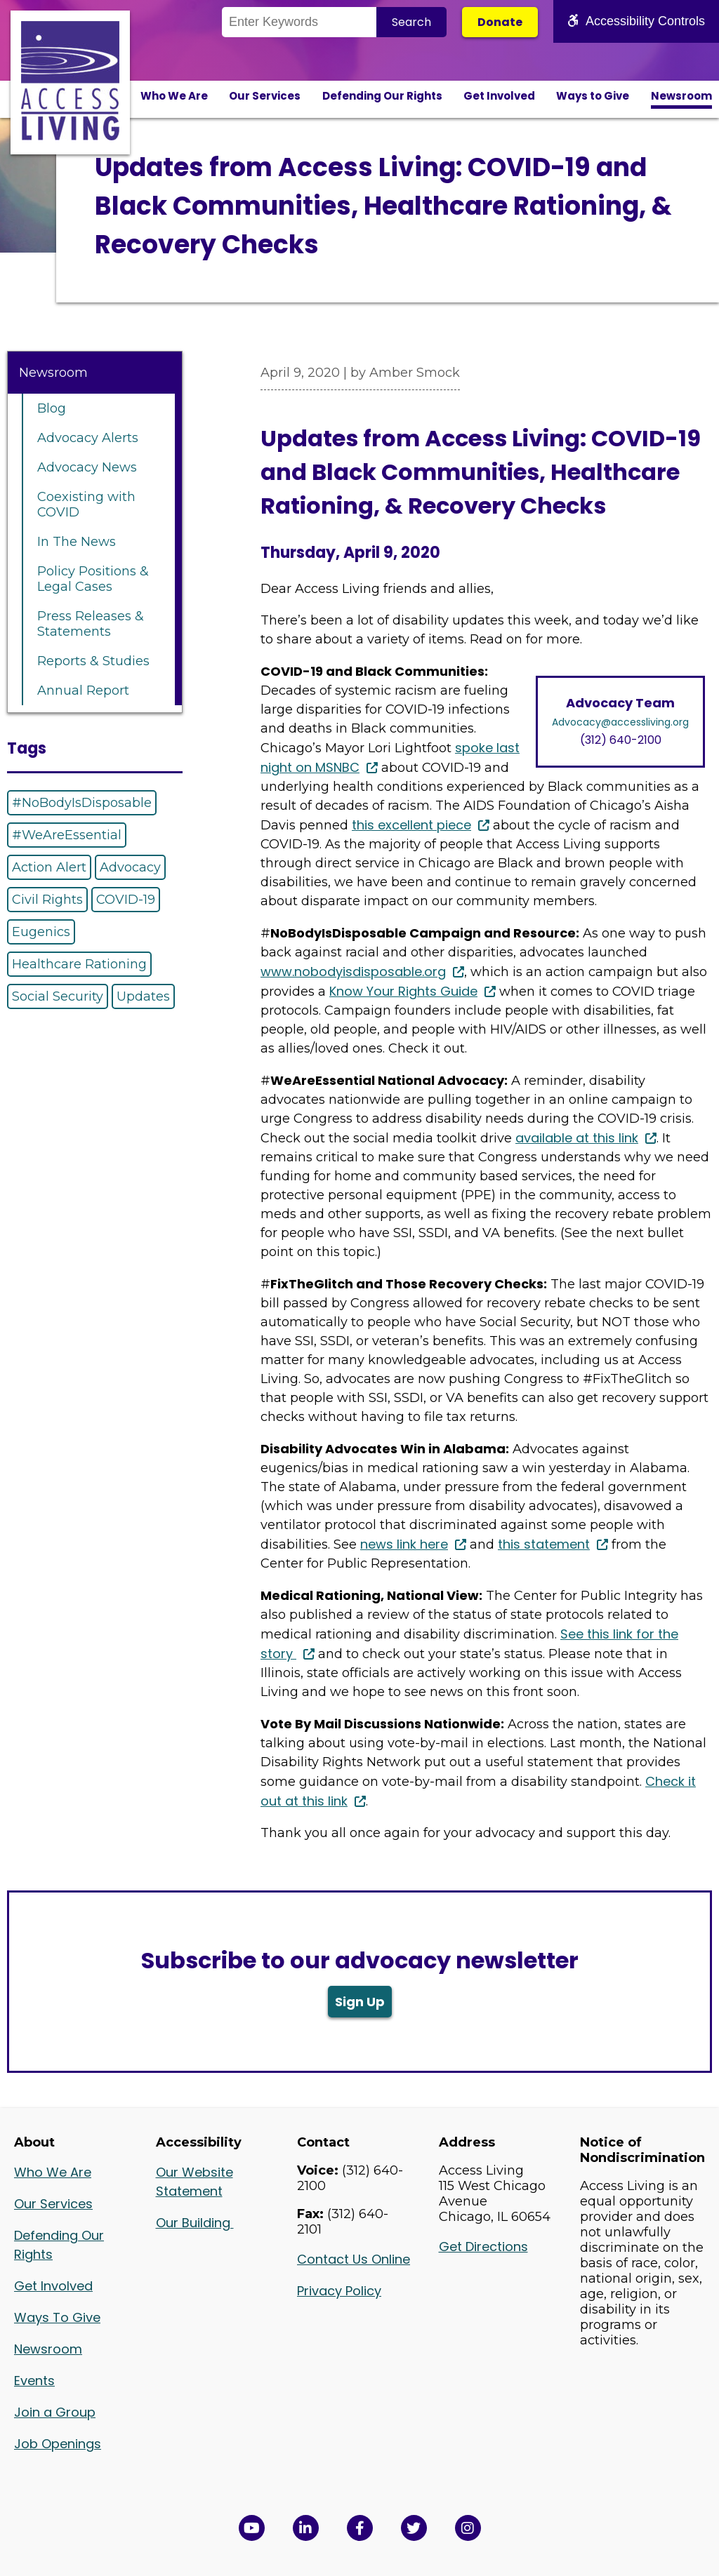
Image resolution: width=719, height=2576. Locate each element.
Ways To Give (57, 2317)
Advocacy (130, 867)
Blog (51, 408)
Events (34, 2380)
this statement (544, 1544)
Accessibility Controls (636, 21)
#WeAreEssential (66, 835)
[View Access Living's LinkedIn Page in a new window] (306, 2528)
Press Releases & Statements (90, 623)
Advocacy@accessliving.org (620, 722)
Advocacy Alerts (87, 438)
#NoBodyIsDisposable (82, 802)
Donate (499, 22)
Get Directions (483, 2246)
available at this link (576, 1138)
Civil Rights (47, 899)
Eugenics (41, 932)
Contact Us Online (353, 2259)
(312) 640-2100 (620, 740)
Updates (143, 996)
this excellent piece (411, 825)
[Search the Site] (299, 22)
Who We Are (174, 95)
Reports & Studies (93, 661)
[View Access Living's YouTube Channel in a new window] (252, 2528)
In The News (76, 541)
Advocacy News (87, 467)
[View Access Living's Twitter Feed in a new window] (414, 2528)
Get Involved (499, 95)
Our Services (265, 95)
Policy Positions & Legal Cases (93, 578)
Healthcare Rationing (79, 964)
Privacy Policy (339, 2291)
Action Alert (49, 867)
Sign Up (360, 2001)
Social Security (57, 996)
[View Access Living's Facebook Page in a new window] (360, 2528)
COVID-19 (125, 899)
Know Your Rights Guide (403, 991)
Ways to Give (592, 95)
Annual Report (83, 690)
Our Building (195, 2222)
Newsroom (681, 95)
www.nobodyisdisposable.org (353, 971)
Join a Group (54, 2412)
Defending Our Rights (382, 95)
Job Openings (57, 2443)
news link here (404, 1544)
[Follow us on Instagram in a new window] (468, 2528)
